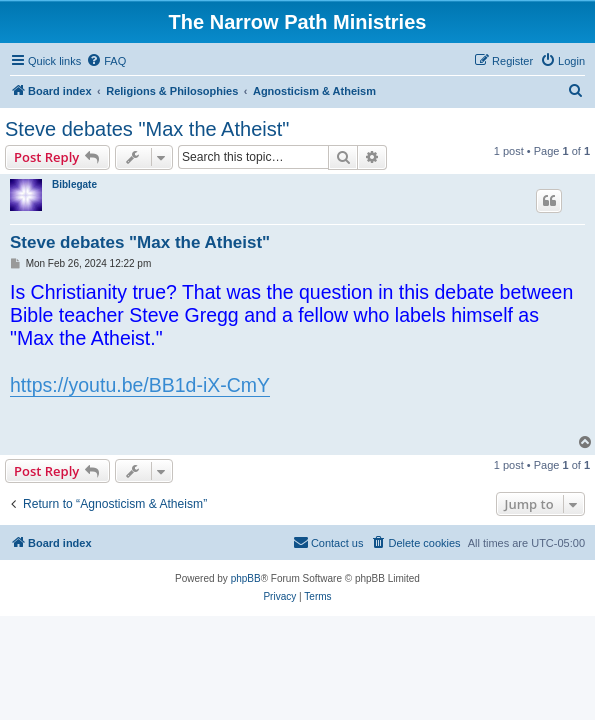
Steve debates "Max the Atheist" (147, 129)
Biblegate (74, 184)
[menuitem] (106, 61)
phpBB (246, 578)
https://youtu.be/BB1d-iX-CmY (140, 385)
